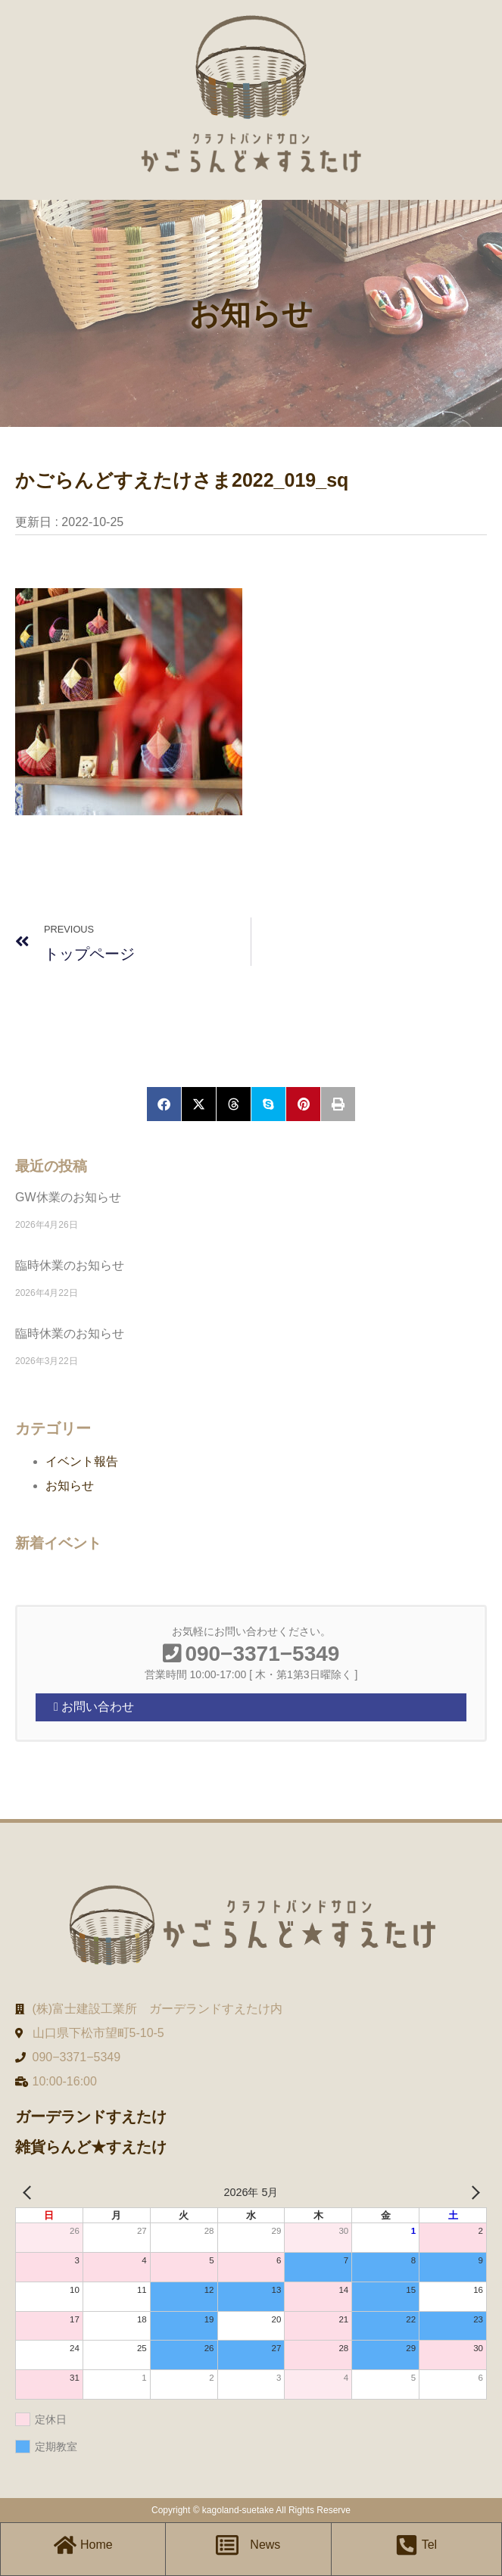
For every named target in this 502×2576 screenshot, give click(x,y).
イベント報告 (81, 1461)
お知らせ (69, 1485)
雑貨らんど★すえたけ (91, 2146)
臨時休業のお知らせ (69, 1265)
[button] (164, 1104)
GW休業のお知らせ (68, 1197)
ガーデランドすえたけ (91, 2116)
